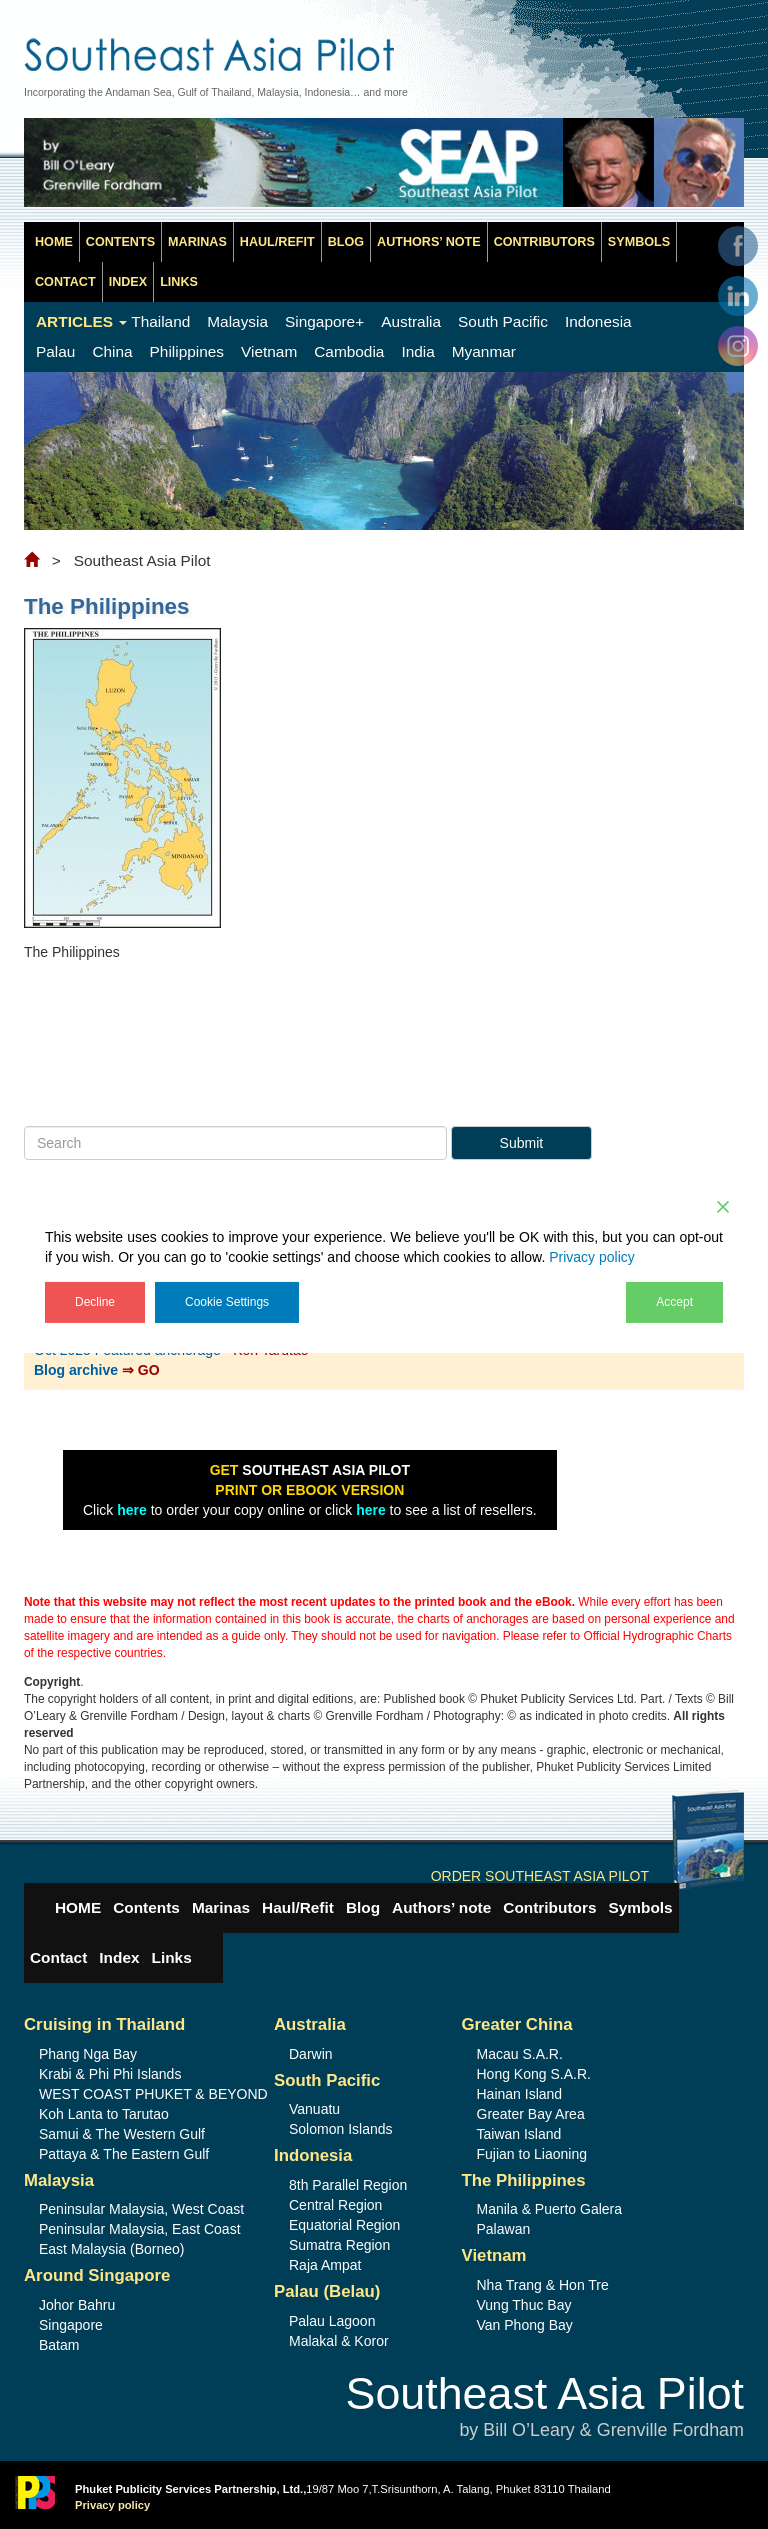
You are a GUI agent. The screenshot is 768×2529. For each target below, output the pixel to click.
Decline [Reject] (95, 1301)
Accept (674, 1301)
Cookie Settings (227, 1301)
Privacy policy (592, 1256)
